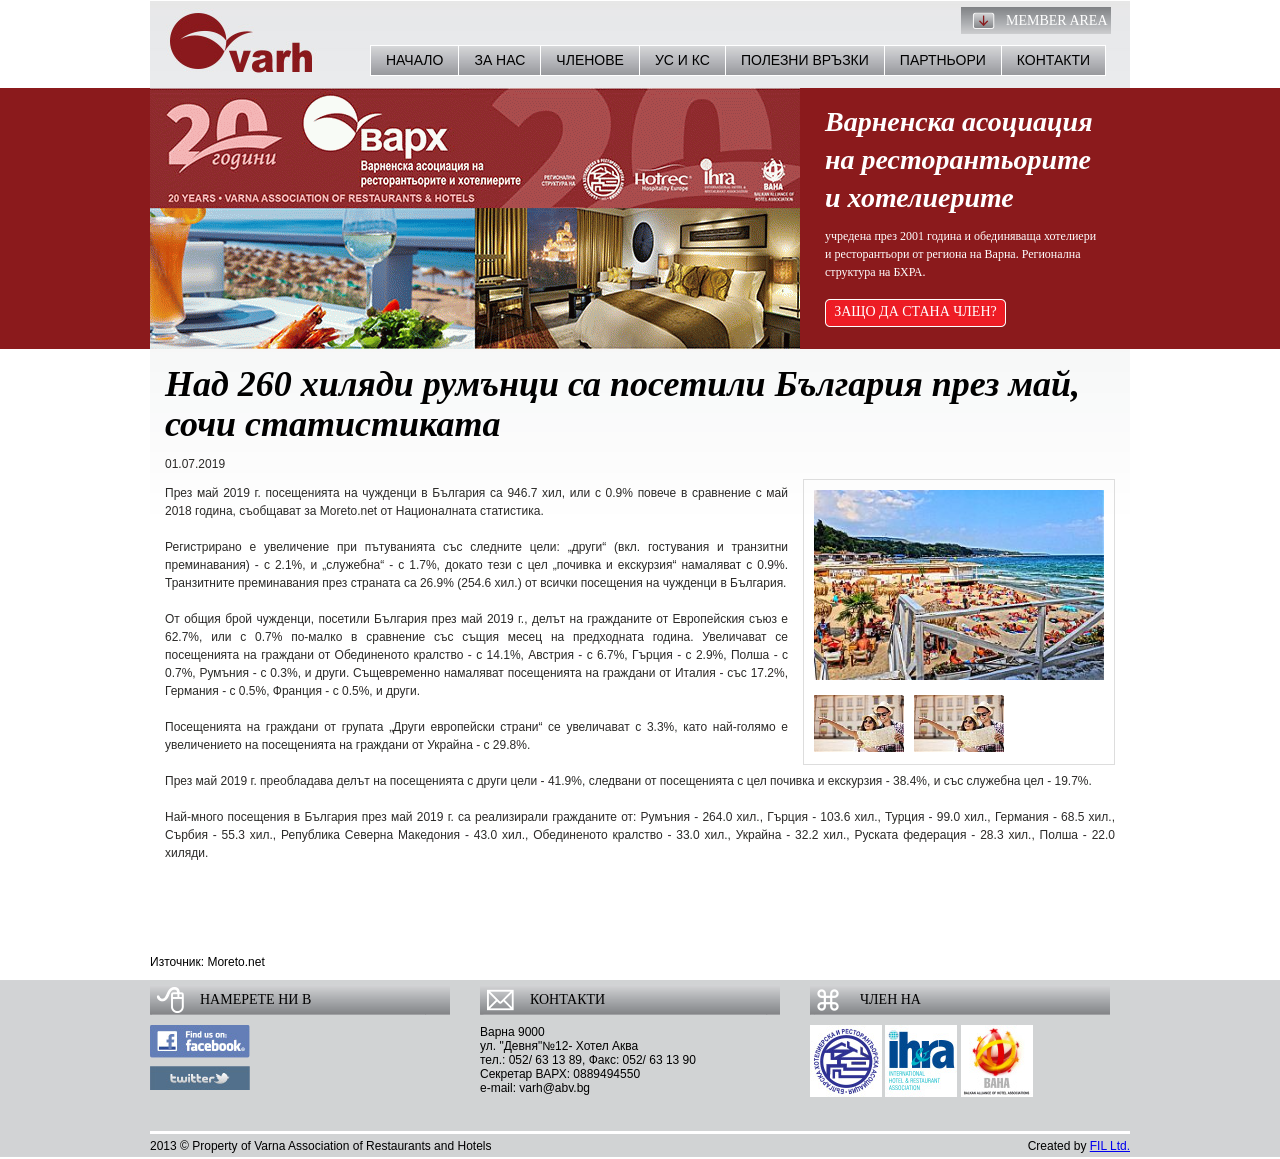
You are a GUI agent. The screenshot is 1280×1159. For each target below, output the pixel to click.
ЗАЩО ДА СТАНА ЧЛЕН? (915, 311)
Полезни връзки (805, 60)
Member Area (1057, 20)
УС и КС (682, 60)
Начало (414, 60)
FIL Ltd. (1110, 1146)
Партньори (943, 60)
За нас (499, 60)
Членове (590, 60)
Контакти (1053, 60)
